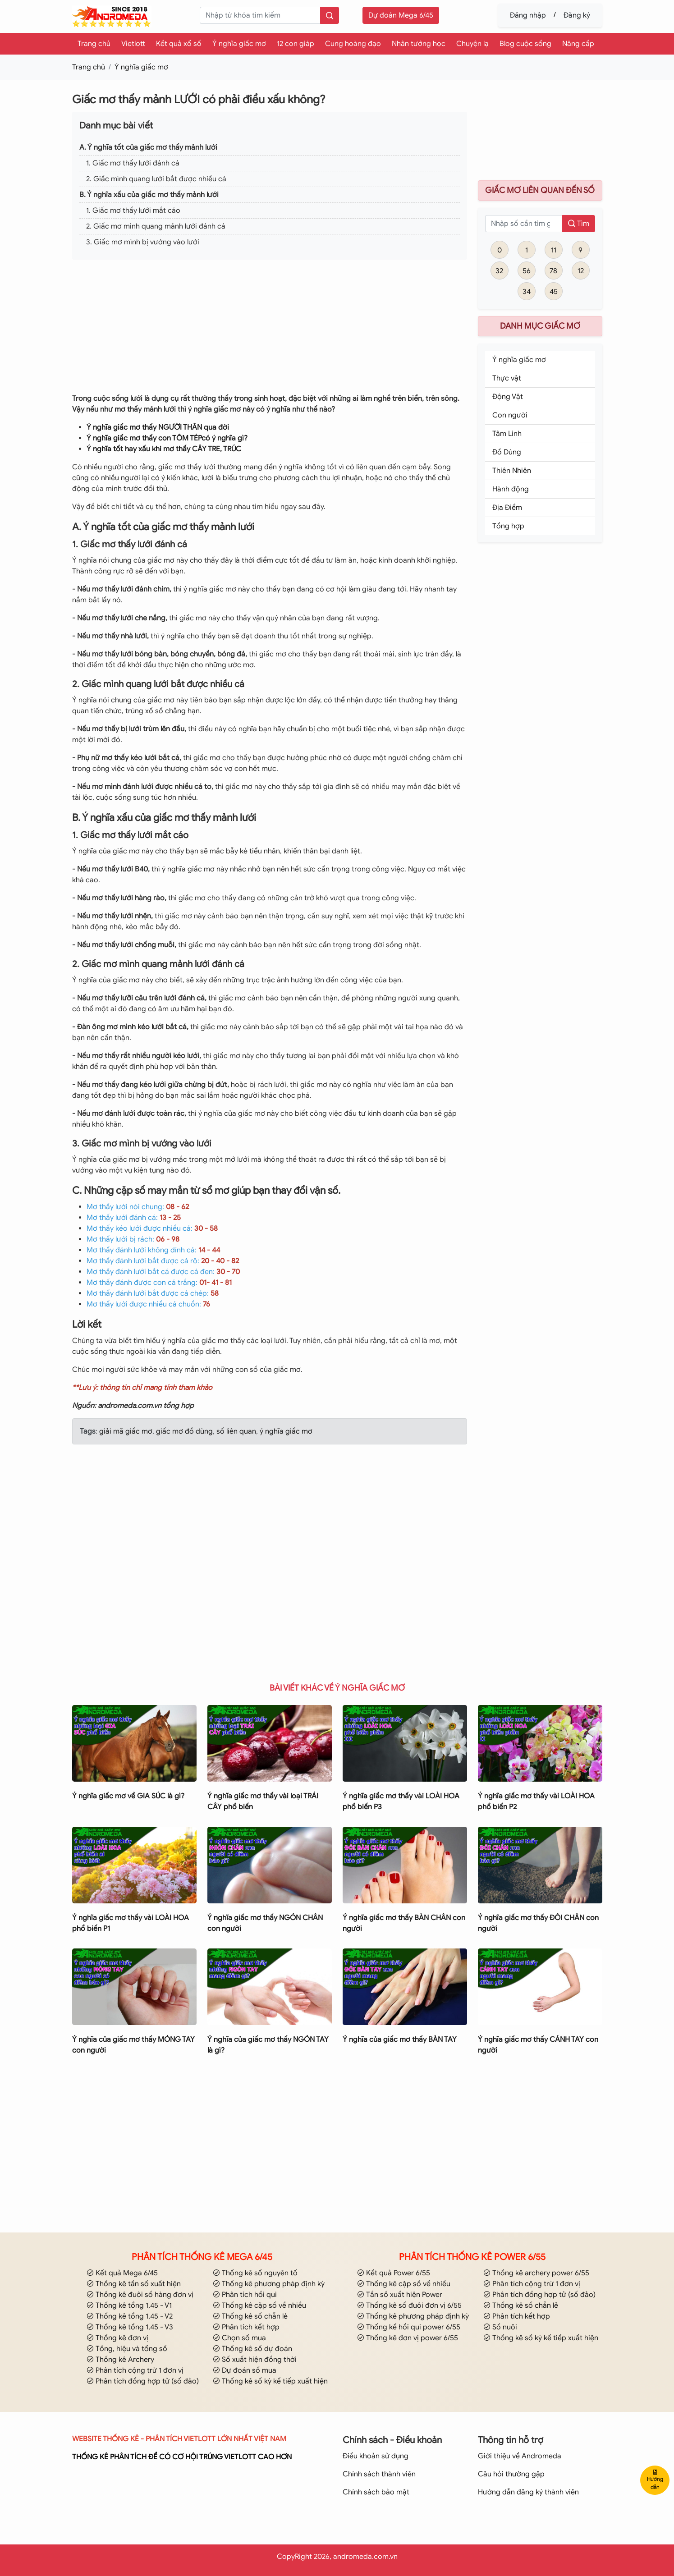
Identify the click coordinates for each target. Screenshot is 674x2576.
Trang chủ (94, 43)
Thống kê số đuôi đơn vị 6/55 (409, 2305)
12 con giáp (295, 43)
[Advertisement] (269, 330)
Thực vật (506, 378)
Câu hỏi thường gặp (511, 2474)
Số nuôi (500, 2327)
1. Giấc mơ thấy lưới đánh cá (132, 163)
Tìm (578, 223)
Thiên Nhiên (511, 470)
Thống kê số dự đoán (252, 2348)
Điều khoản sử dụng (375, 2456)
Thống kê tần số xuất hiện (134, 2283)
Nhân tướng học (418, 43)
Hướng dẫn (655, 2480)
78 (553, 270)
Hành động (510, 489)
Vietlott (133, 43)
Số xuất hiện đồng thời (255, 2359)
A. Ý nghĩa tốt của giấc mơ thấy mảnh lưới (148, 147)
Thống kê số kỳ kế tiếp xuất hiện (270, 2381)
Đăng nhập (528, 15)
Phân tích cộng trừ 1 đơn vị (135, 2370)
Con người (509, 415)
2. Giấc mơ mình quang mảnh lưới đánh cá (155, 226)
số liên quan (235, 1431)
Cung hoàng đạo (353, 43)
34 (527, 291)
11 (553, 250)
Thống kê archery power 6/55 (536, 2273)
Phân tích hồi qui (245, 2294)
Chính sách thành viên (379, 2474)
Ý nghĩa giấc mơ (239, 43)
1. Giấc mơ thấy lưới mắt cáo (133, 210)
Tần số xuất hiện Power (399, 2294)
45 (554, 291)
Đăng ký (577, 15)
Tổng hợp (508, 526)
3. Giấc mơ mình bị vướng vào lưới (142, 242)
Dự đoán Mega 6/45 (400, 15)
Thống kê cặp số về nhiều (259, 2305)
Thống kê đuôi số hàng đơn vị (140, 2294)
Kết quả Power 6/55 (393, 2273)
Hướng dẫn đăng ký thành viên (528, 2492)
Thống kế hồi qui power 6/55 (408, 2327)
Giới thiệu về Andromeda (519, 2456)
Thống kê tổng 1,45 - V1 (129, 2305)
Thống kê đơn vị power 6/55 (407, 2337)
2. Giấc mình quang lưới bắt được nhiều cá (156, 178)
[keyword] (260, 15)
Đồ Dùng (506, 452)
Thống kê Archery (120, 2359)
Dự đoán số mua (244, 2370)
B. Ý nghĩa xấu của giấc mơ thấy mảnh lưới (149, 194)
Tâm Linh (507, 433)
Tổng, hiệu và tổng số (127, 2348)
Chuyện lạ (472, 43)
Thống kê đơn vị (117, 2337)
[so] (524, 223)
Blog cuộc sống (525, 43)
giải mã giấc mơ (125, 1431)
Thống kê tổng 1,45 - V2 (130, 2316)
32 (499, 270)
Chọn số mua (239, 2337)
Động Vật (507, 396)
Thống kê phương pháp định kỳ (269, 2283)
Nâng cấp (578, 43)
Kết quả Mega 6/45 (122, 2273)
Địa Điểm (507, 507)
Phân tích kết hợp (246, 2327)
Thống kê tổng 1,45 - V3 (130, 2327)
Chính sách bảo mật (376, 2492)
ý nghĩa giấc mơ (285, 1431)
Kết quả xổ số (179, 43)
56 (527, 270)
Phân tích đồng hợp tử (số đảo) (143, 2381)
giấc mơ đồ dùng (183, 1431)
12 (581, 270)
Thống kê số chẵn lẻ (250, 2316)
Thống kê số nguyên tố (255, 2273)
